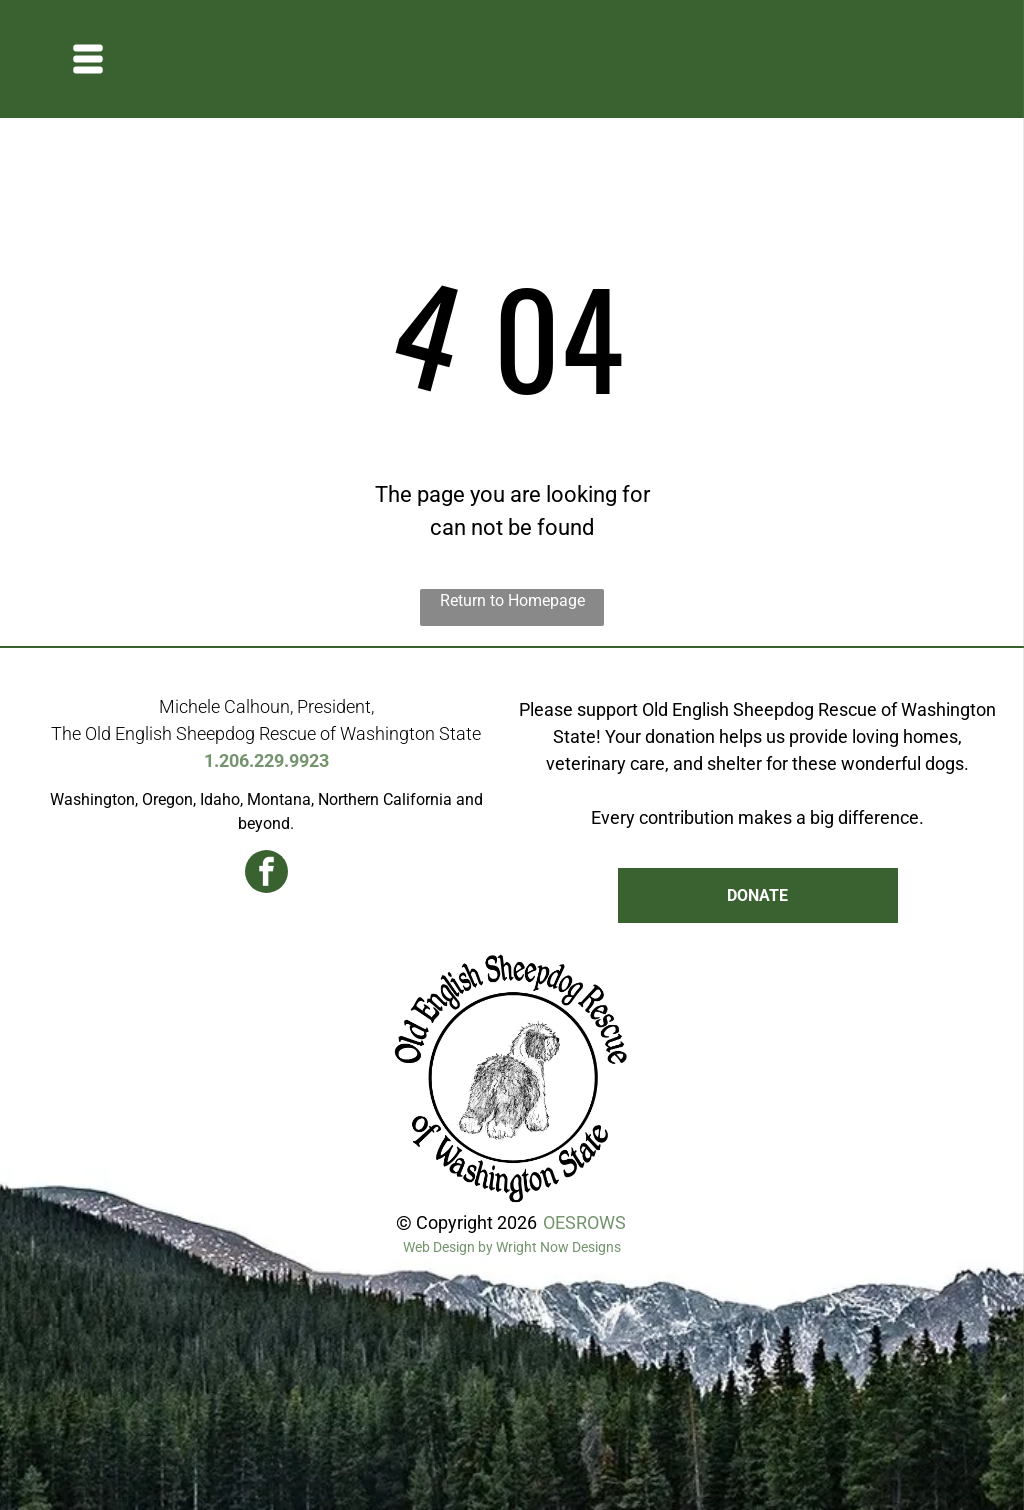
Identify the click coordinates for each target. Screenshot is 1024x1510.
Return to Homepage (512, 600)
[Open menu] (88, 59)
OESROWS (584, 1222)
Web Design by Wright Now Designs (512, 1247)
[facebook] (266, 874)
